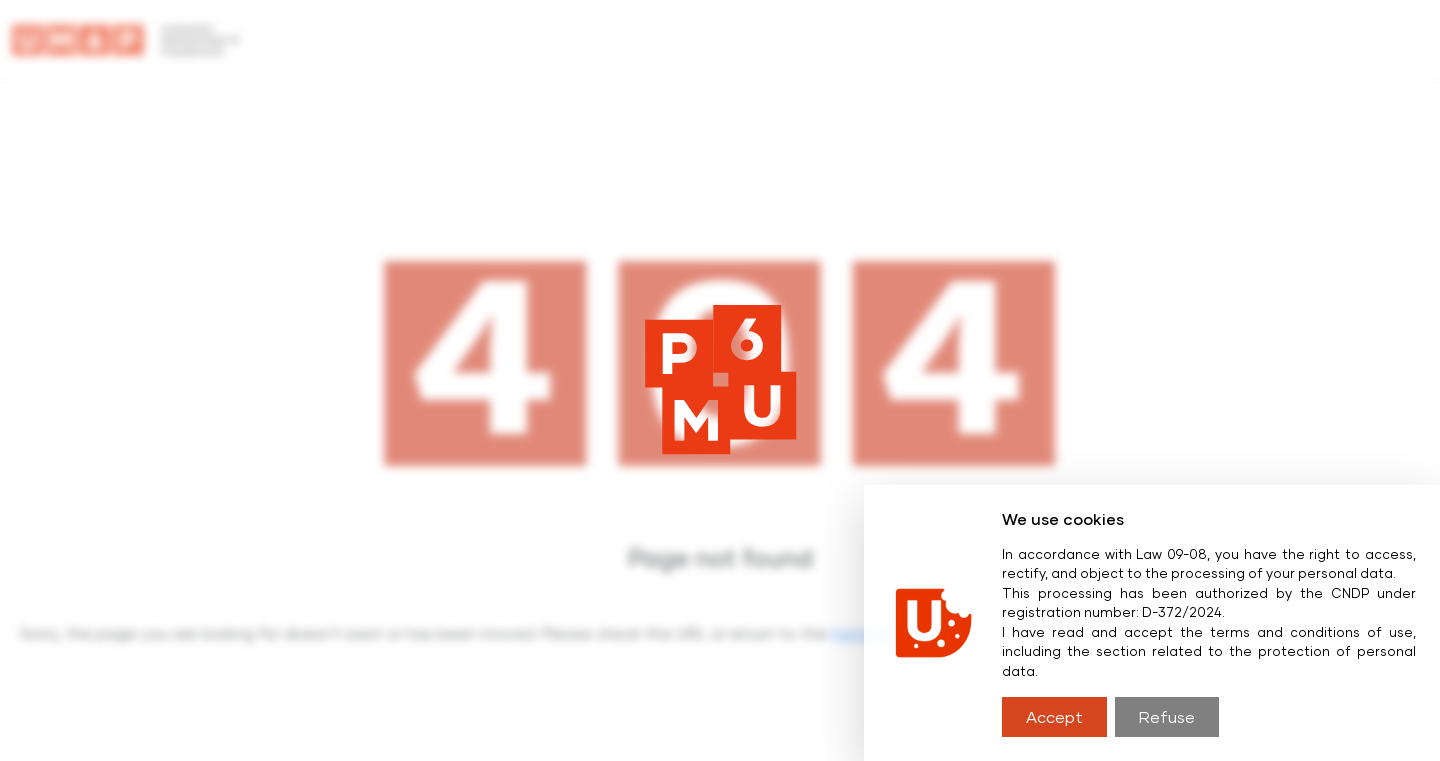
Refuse (1167, 716)
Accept (1054, 716)
